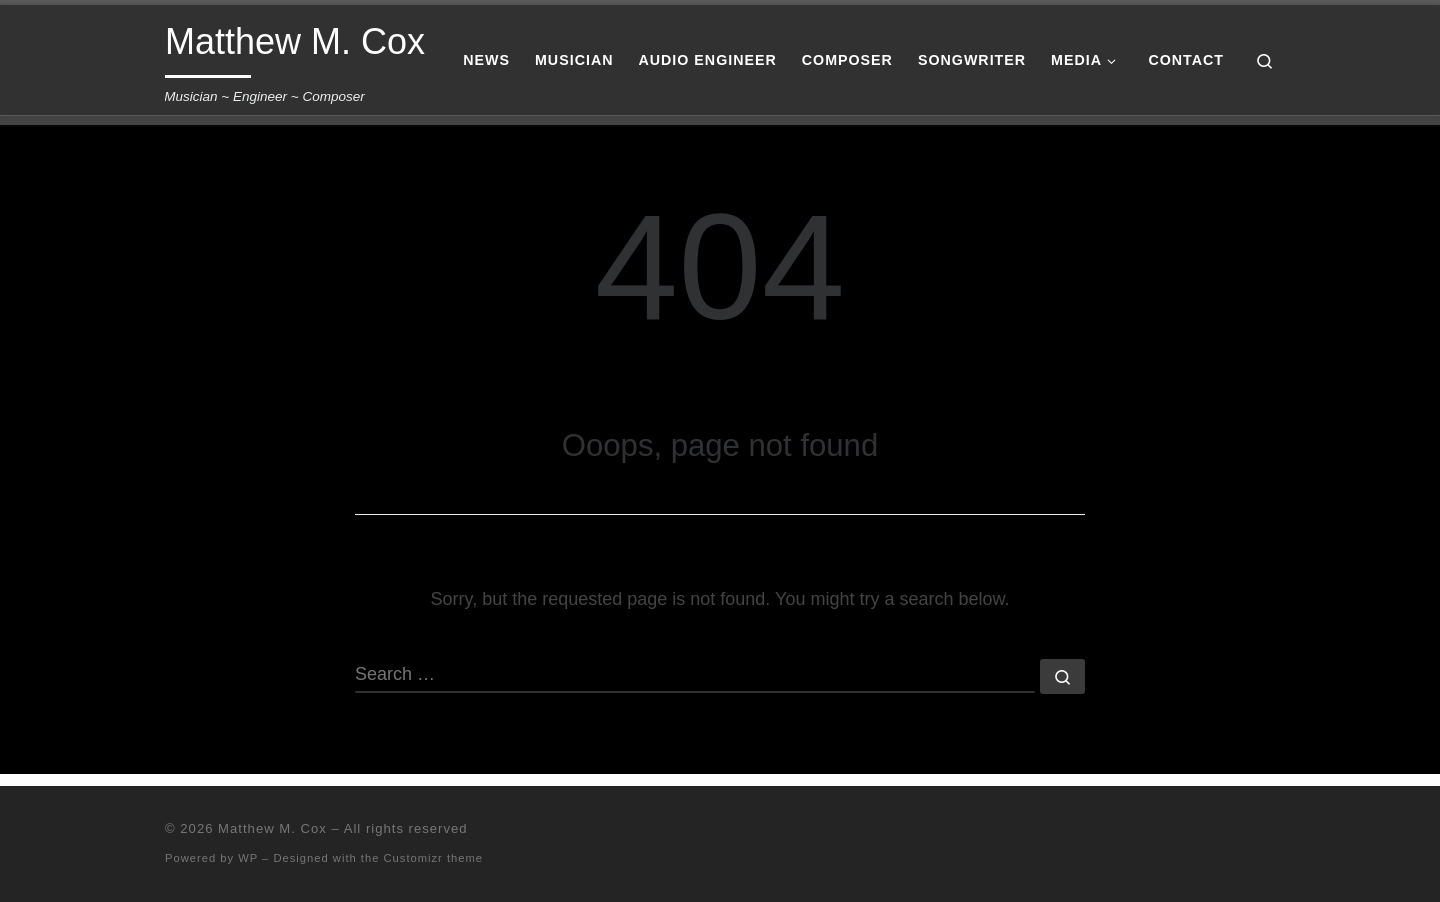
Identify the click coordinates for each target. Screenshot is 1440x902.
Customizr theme (434, 858)
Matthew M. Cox (272, 828)
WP (248, 858)
